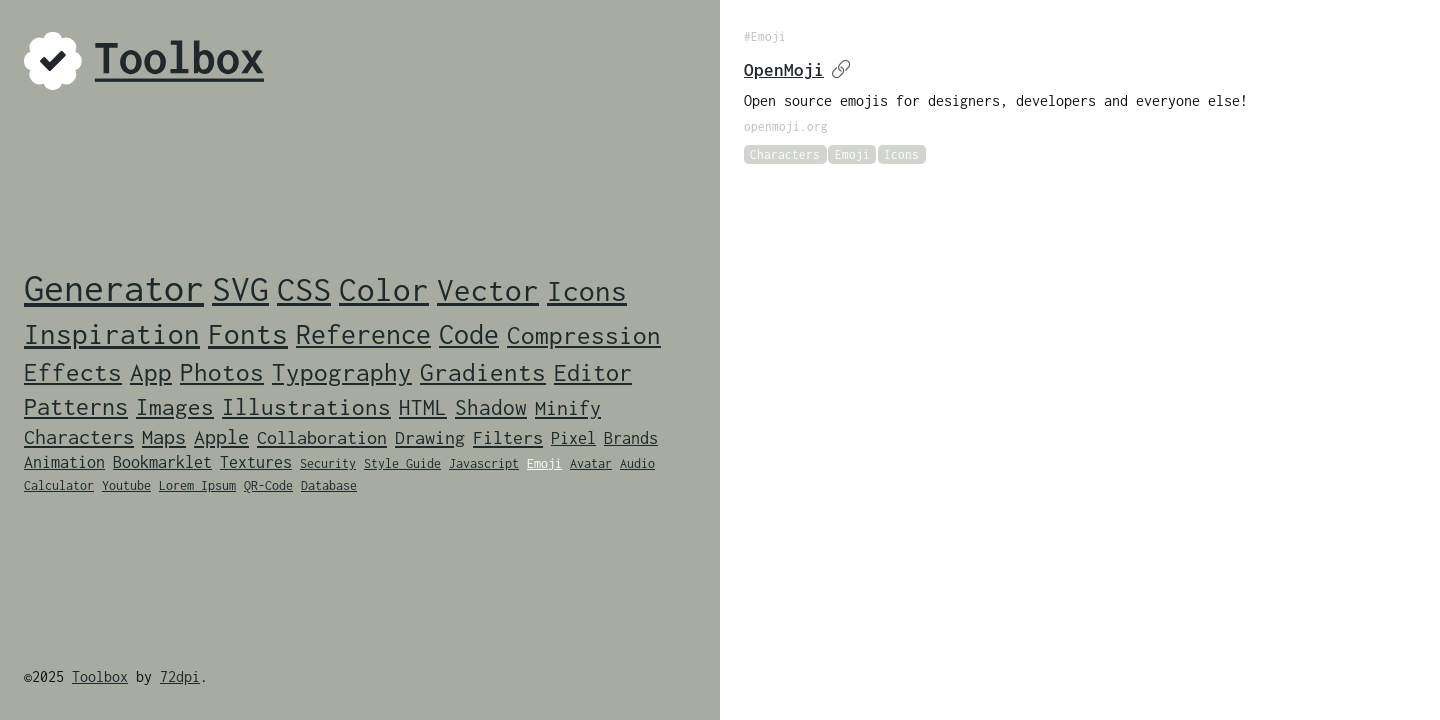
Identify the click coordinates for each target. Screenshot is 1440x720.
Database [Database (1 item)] (329, 485)
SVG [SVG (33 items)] (240, 288)
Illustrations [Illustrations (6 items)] (306, 407)
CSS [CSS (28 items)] (304, 289)
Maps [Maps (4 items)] (164, 436)
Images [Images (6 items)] (175, 407)
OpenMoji (797, 70)
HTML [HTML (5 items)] (423, 407)
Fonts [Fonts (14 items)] (248, 334)
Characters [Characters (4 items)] (79, 436)
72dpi (180, 676)
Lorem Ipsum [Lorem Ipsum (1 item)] (197, 485)
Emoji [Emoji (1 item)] (544, 463)
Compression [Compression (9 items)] (584, 334)
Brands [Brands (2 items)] (631, 438)
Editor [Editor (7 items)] (593, 372)
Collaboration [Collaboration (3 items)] (322, 437)
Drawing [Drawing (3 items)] (430, 437)
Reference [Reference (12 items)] (363, 334)
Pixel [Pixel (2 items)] (573, 438)
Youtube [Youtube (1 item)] (126, 485)
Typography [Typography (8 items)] (342, 372)
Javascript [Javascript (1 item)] (484, 463)
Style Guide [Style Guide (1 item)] (402, 463)
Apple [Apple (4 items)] (221, 436)
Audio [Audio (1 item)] (637, 463)
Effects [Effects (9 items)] (73, 371)
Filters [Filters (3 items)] (508, 437)
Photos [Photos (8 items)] (222, 372)
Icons (901, 154)
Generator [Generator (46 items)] (114, 288)
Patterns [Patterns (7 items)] (76, 406)
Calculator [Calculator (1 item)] (59, 485)
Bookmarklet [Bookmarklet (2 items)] (162, 462)
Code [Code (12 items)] (469, 334)
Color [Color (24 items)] (384, 289)
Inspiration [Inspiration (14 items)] (112, 334)
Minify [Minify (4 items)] (568, 407)
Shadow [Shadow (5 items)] (491, 407)
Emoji (852, 154)
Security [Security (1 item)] (328, 463)
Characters (785, 154)
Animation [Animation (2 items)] (64, 462)
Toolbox (100, 676)
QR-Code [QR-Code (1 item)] (268, 485)
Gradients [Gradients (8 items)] (483, 372)
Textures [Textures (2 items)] (256, 462)
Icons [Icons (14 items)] (587, 291)
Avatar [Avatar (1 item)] (591, 463)
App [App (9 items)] (151, 371)
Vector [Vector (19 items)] (488, 290)
